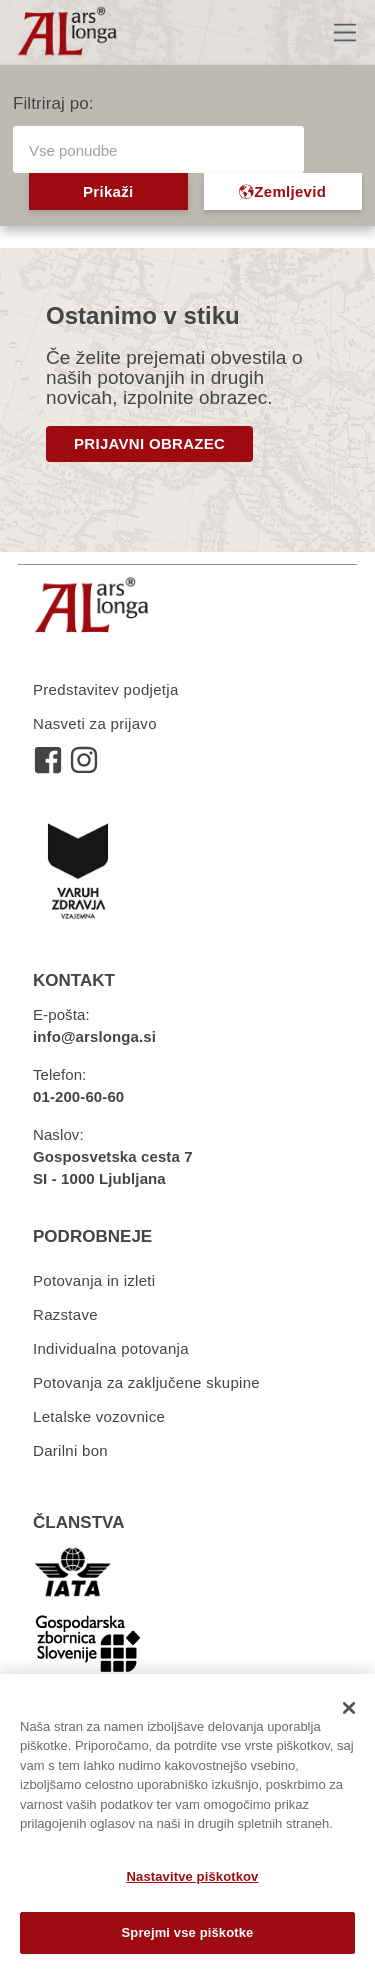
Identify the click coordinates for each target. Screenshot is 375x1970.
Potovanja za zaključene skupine (146, 1382)
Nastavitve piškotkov (193, 1876)
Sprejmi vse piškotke (188, 1932)
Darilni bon (70, 1450)
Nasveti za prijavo (95, 723)
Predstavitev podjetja (106, 689)
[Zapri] (349, 1708)
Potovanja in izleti (94, 1280)
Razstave (65, 1314)
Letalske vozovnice (99, 1416)
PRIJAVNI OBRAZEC (149, 443)
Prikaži (108, 191)
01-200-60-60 (78, 1096)
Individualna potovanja (111, 1348)
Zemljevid (282, 191)
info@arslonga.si (94, 1036)
